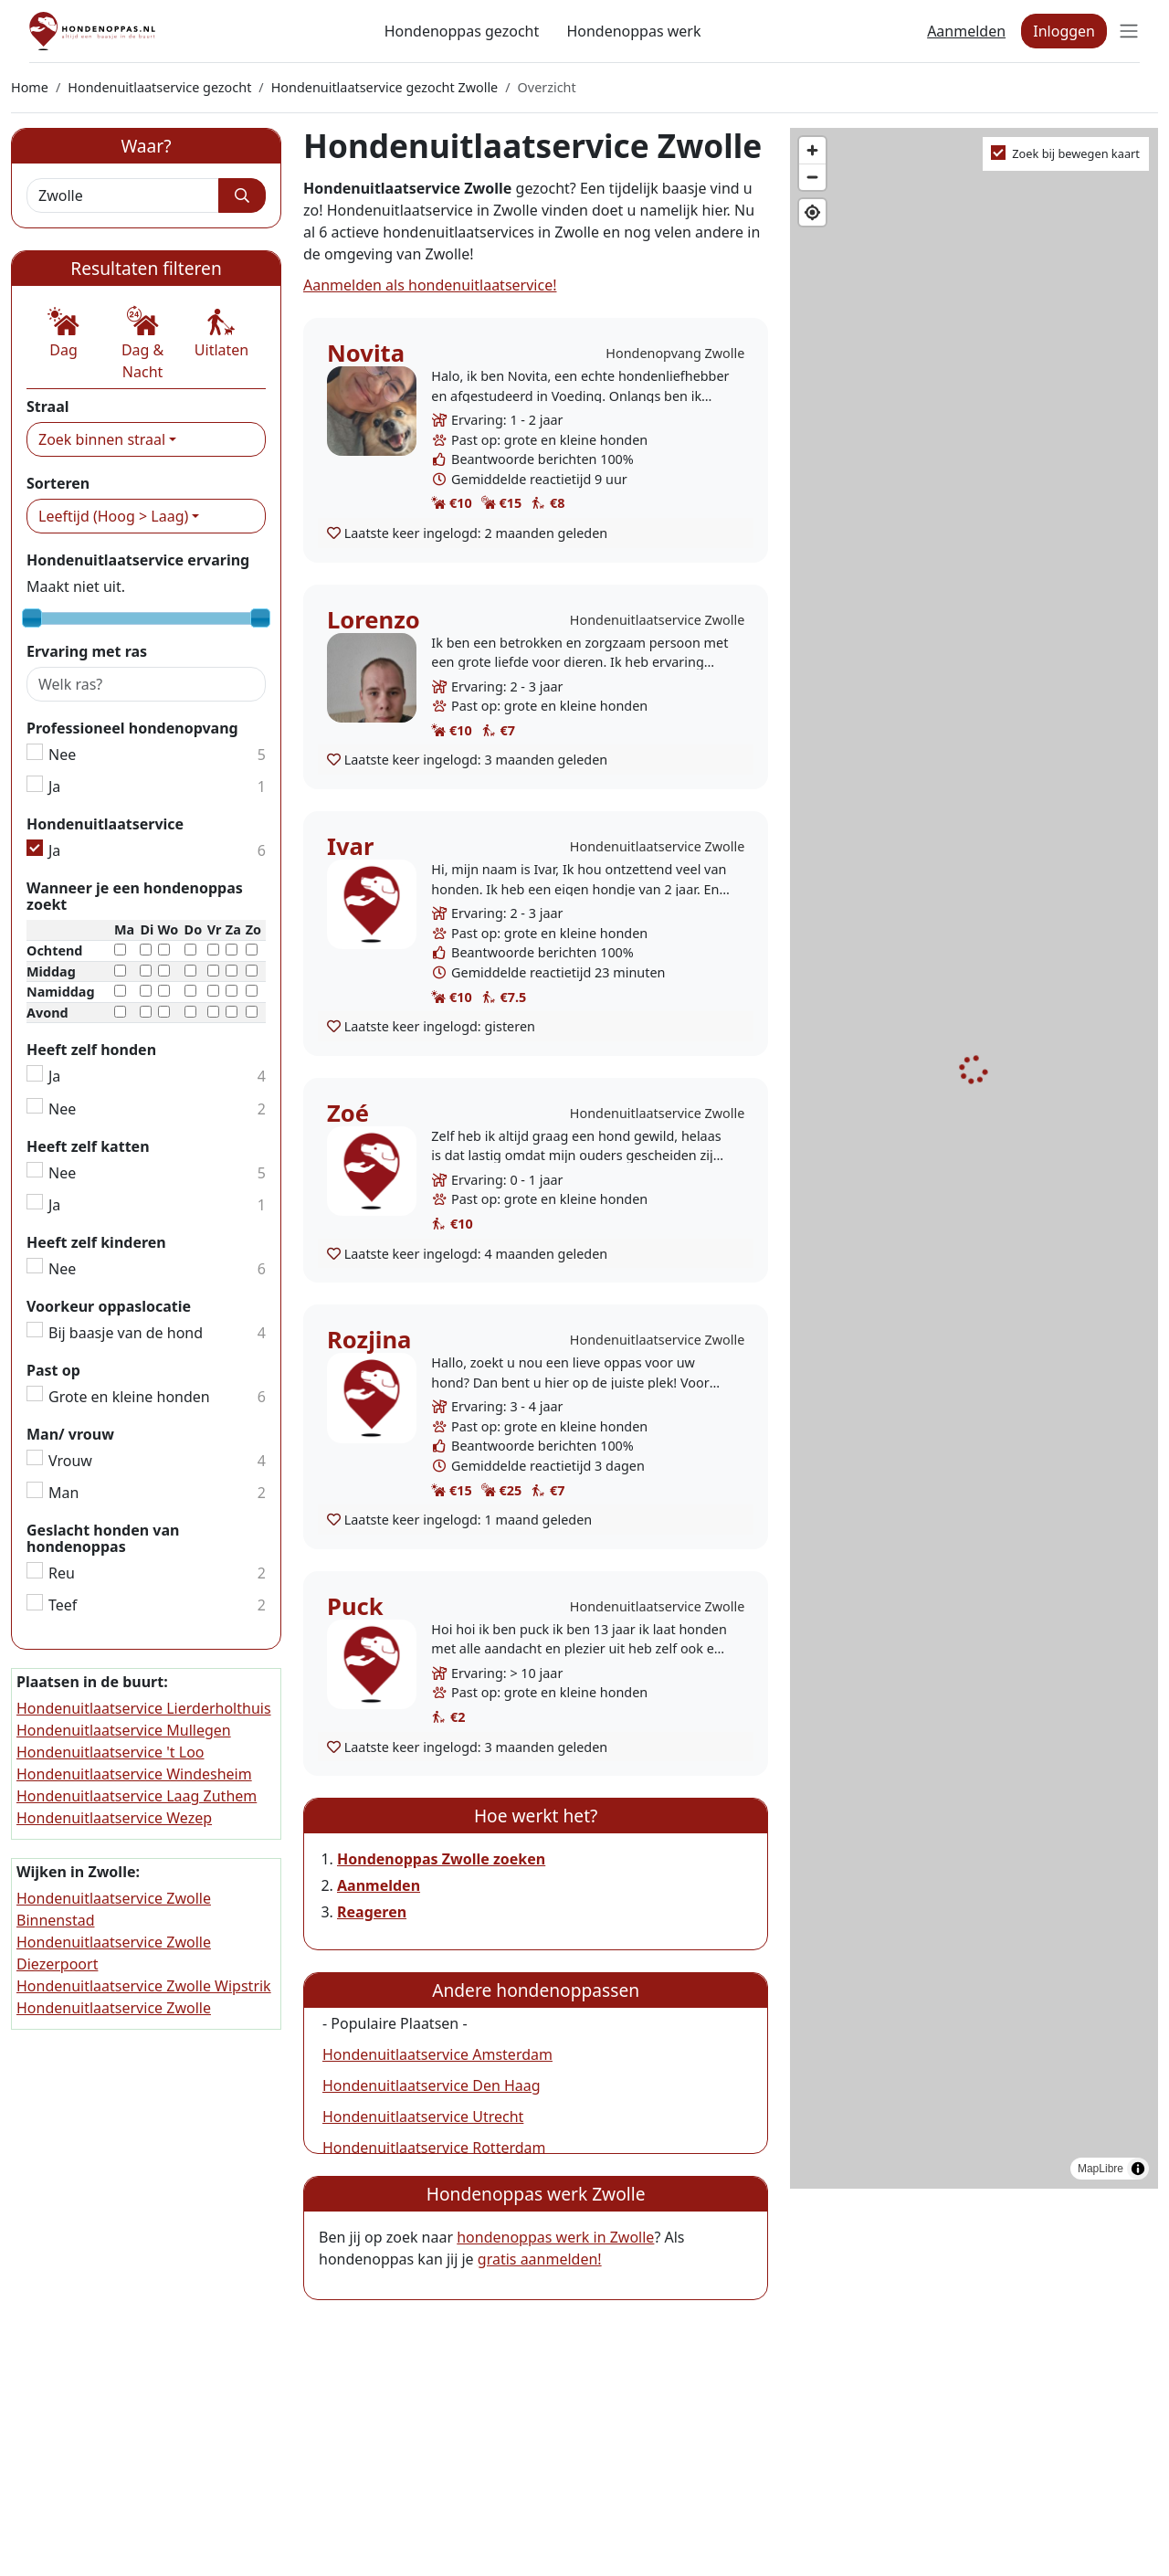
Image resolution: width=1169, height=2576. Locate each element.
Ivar (350, 846)
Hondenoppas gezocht (462, 31)
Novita (366, 353)
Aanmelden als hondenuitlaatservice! (429, 285)
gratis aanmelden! (540, 2259)
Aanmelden (966, 31)
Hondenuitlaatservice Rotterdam (434, 2148)
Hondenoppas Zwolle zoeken (441, 1859)
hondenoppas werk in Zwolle (555, 2237)
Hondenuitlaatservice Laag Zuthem (136, 1796)
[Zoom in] (812, 150)
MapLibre (1100, 2168)
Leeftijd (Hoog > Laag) (113, 516)
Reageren (371, 1912)
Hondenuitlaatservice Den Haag (431, 2085)
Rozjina (369, 1340)
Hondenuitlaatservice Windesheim (134, 1774)
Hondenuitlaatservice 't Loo (110, 1752)
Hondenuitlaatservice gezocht (159, 87)
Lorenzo (373, 620)
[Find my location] (812, 212)
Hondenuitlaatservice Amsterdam (437, 2054)
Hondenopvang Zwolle (675, 353)
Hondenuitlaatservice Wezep (114, 1818)
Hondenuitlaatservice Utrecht (422, 2116)
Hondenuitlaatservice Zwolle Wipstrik (143, 1986)
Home (29, 87)
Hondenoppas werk (633, 31)
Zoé (348, 1113)
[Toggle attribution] (1138, 2169)
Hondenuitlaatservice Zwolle (657, 619)
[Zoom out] (812, 177)
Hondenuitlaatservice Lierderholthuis (143, 1708)
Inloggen (1064, 31)
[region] (974, 1158)
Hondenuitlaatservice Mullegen (123, 1730)
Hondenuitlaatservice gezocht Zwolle (385, 87)
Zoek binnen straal (101, 439)
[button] (63, 333)
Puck (355, 1606)
